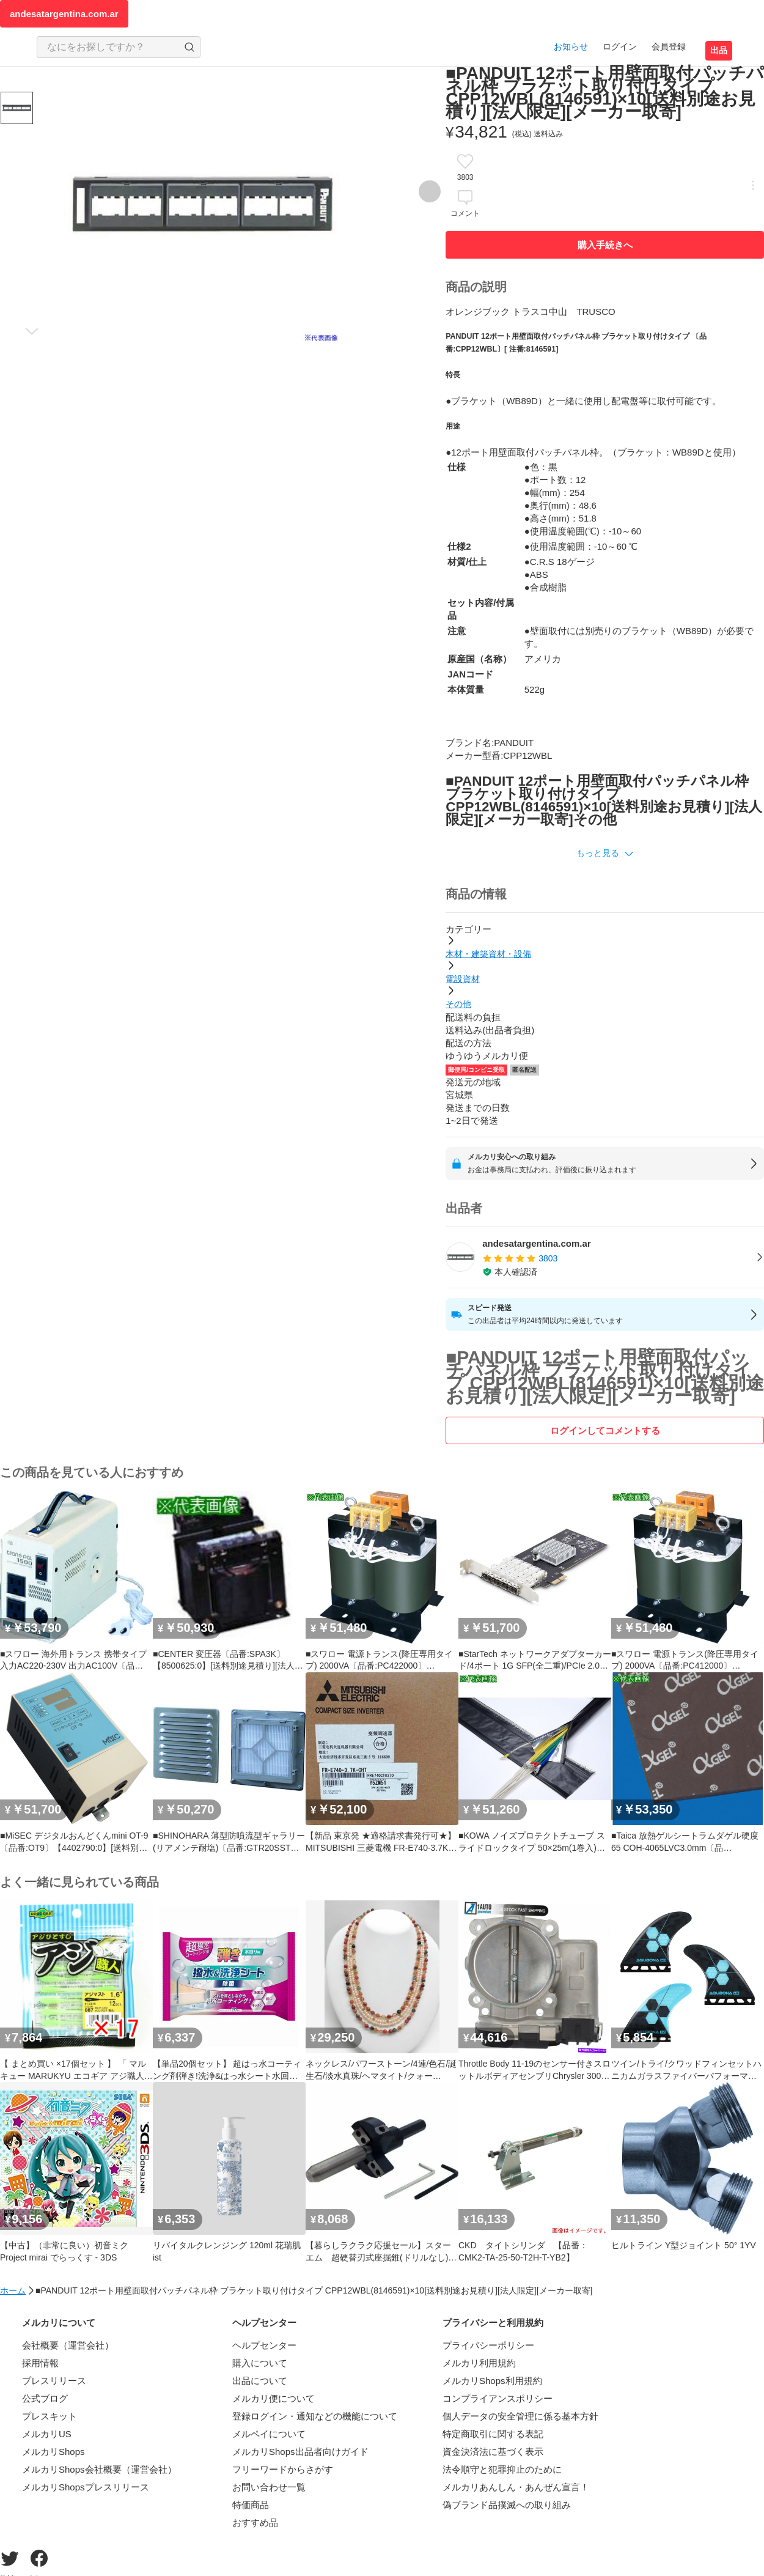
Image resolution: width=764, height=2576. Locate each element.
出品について (259, 2380)
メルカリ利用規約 (479, 2363)
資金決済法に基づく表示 (493, 2451)
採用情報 (40, 2363)
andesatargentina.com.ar (64, 14)
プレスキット (49, 2416)
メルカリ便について (273, 2398)
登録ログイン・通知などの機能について (314, 2416)
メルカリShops (53, 2451)
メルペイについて (269, 2434)
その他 (458, 1004)
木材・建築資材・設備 (488, 954)
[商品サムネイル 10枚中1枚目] (17, 108)
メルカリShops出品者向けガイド (300, 2451)
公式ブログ (45, 2398)
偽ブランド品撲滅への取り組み (507, 2505)
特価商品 (250, 2505)
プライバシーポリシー (488, 2345)
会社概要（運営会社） (68, 2345)
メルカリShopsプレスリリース (85, 2487)
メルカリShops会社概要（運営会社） (99, 2469)
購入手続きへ (605, 245)
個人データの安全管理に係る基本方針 (520, 2416)
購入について (259, 2363)
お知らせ (571, 46)
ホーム (13, 2290)
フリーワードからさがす (282, 2469)
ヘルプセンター (264, 2345)
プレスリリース (54, 2380)
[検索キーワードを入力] (108, 47)
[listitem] (605, 1257)
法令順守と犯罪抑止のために (502, 2469)
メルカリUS (47, 2434)
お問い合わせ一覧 (269, 2487)
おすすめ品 (255, 2522)
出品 (718, 50)
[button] (605, 853)
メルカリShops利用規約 (492, 2380)
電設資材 (463, 979)
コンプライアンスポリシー (498, 2398)
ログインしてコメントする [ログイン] (605, 1430)
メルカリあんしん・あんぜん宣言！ (516, 2487)
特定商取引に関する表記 (493, 2434)
